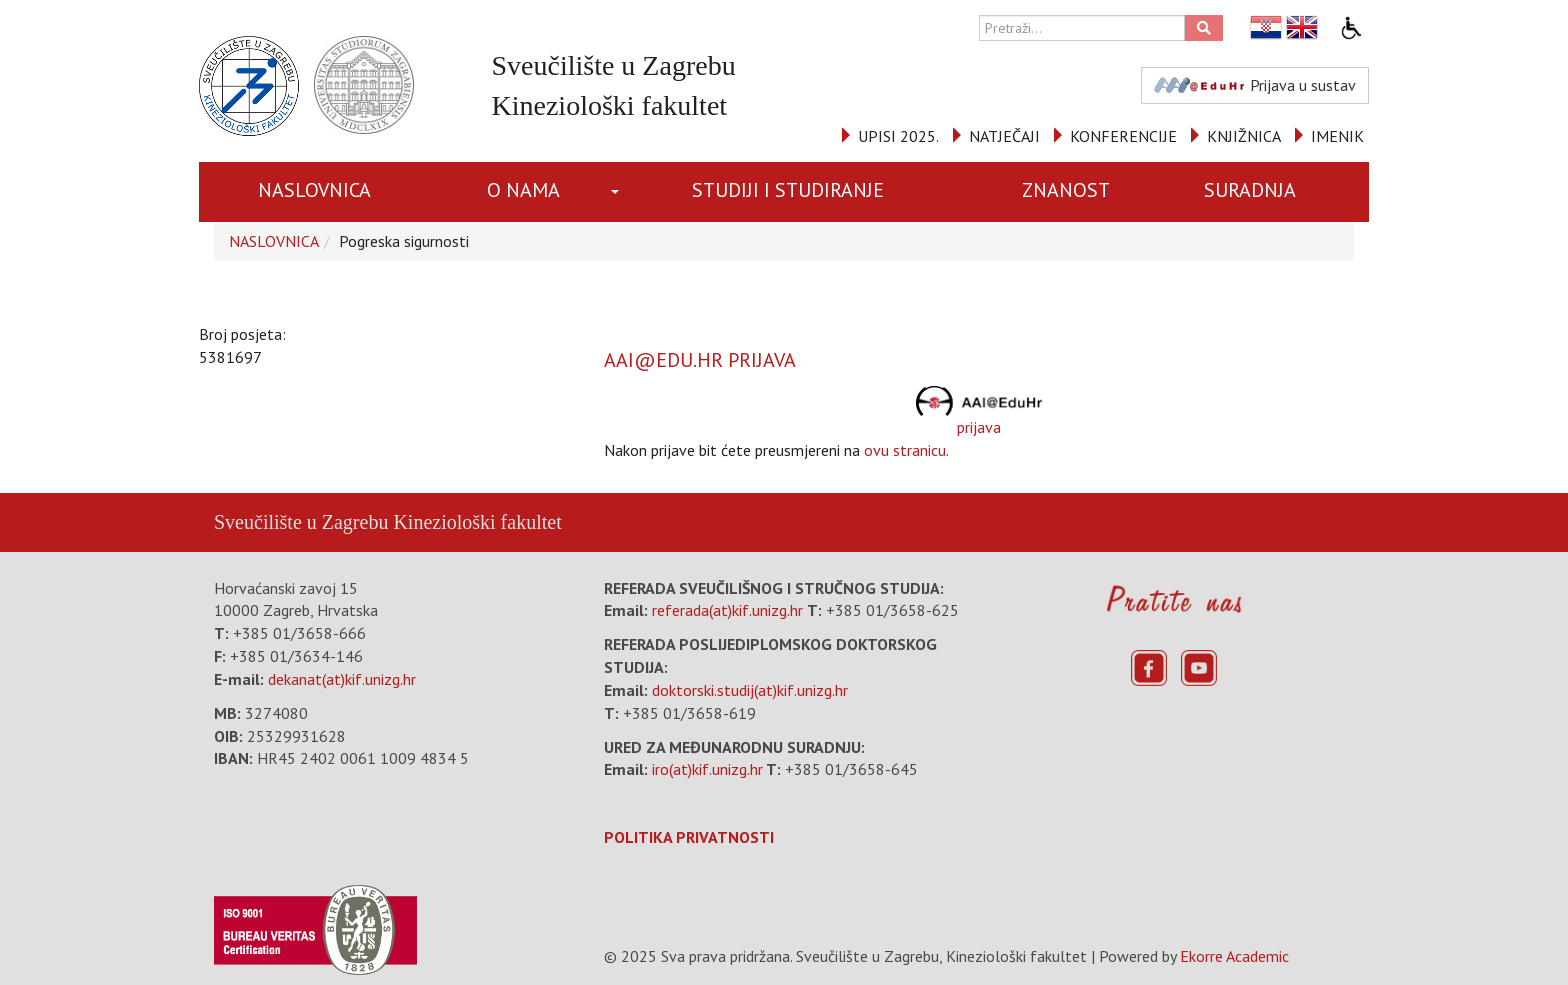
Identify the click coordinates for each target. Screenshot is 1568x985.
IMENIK (1337, 136)
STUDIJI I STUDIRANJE (788, 190)
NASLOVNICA (314, 190)
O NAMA (523, 190)
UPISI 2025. (898, 136)
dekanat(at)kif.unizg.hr (342, 679)
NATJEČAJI (1004, 136)
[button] (618, 192)
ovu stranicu (905, 450)
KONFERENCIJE (1123, 136)
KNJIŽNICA (1244, 136)
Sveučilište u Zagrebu (301, 522)
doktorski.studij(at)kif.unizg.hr (750, 690)
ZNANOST (1066, 190)
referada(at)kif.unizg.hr (727, 610)
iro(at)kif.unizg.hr (707, 769)
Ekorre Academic (1234, 956)
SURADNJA (1250, 190)
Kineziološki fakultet (477, 522)
